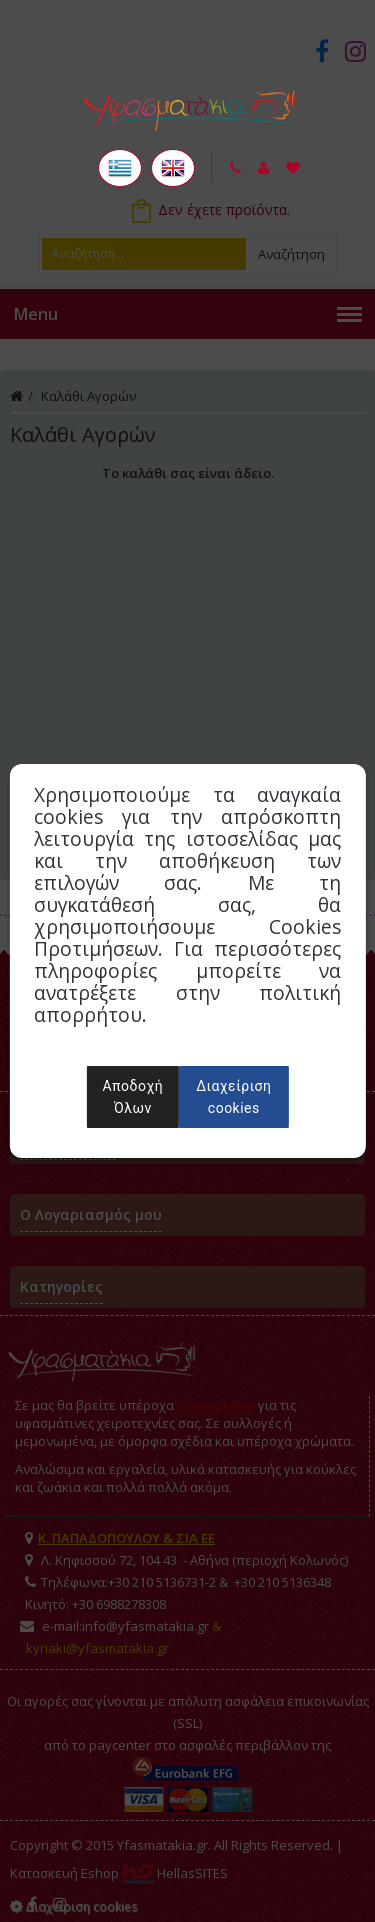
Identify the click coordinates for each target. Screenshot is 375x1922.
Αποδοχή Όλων (133, 1097)
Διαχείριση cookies (233, 1097)
